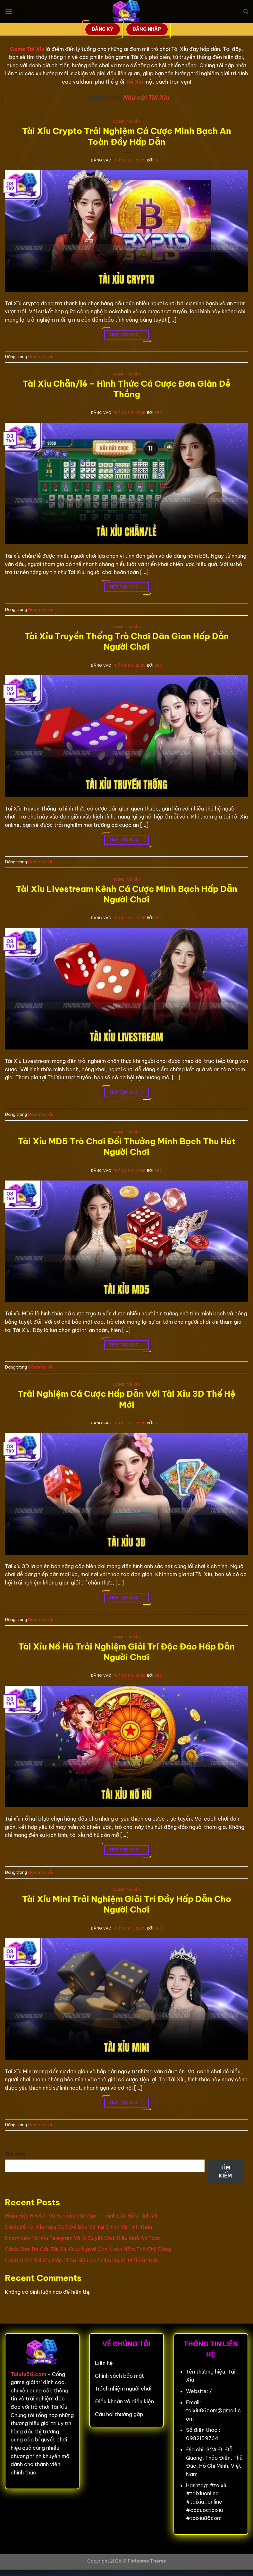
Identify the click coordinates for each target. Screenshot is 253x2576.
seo (159, 160)
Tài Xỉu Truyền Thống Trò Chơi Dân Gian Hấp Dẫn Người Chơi (126, 641)
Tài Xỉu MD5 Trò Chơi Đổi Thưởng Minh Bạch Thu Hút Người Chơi (126, 1146)
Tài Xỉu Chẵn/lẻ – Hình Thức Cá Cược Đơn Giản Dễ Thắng (127, 388)
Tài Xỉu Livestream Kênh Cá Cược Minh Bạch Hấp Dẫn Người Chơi (126, 894)
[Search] (245, 11)
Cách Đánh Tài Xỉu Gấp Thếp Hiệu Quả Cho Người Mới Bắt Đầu (82, 2260)
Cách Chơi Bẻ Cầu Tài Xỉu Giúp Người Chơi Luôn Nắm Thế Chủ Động (88, 2249)
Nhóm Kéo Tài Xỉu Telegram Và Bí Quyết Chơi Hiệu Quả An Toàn (83, 2238)
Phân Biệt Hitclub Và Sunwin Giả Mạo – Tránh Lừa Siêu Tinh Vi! (81, 2215)
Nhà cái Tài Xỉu (146, 97)
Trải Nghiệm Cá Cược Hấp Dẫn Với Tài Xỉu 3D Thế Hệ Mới (126, 1399)
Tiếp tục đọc (126, 335)
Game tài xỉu (126, 121)
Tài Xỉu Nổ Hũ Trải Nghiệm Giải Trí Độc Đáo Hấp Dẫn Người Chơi (126, 1651)
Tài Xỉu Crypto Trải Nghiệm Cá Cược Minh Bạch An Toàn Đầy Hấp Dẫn (126, 136)
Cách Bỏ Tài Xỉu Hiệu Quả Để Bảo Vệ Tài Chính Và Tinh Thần (78, 2227)
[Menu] (9, 11)
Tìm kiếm (15, 2154)
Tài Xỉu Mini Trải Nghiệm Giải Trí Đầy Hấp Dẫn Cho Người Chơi (126, 1904)
